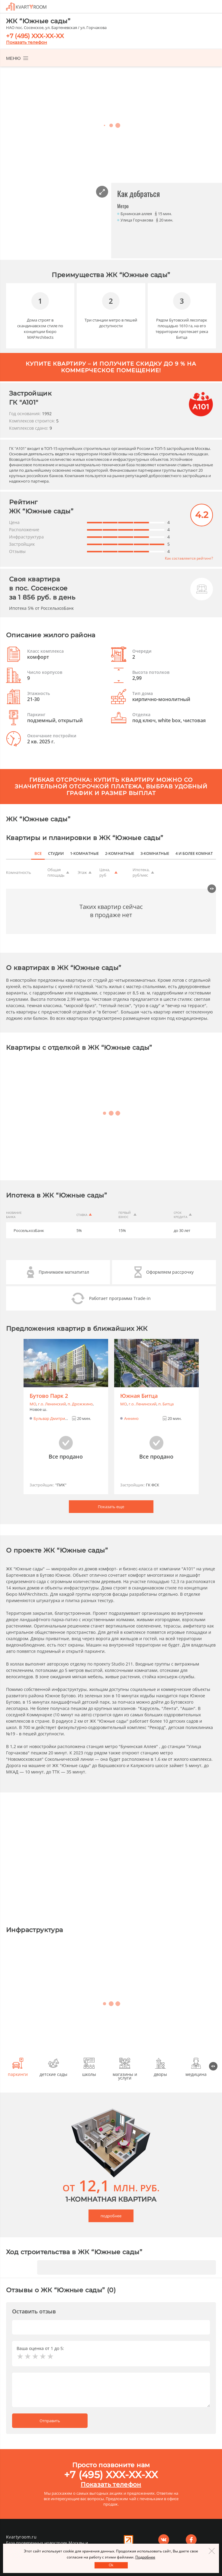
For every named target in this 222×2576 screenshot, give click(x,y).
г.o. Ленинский (52, 1392)
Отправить (50, 2408)
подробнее (111, 2203)
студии (58, 841)
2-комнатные (120, 841)
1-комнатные (86, 841)
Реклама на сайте (128, 2536)
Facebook (191, 2537)
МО (33, 1392)
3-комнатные (155, 841)
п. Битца (166, 1392)
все (40, 841)
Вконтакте (163, 2537)
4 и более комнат (194, 841)
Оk (111, 2565)
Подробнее (145, 2557)
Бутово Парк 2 (49, 1383)
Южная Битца (139, 1383)
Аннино (131, 1406)
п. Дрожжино (80, 1392)
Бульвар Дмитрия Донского (60, 1406)
